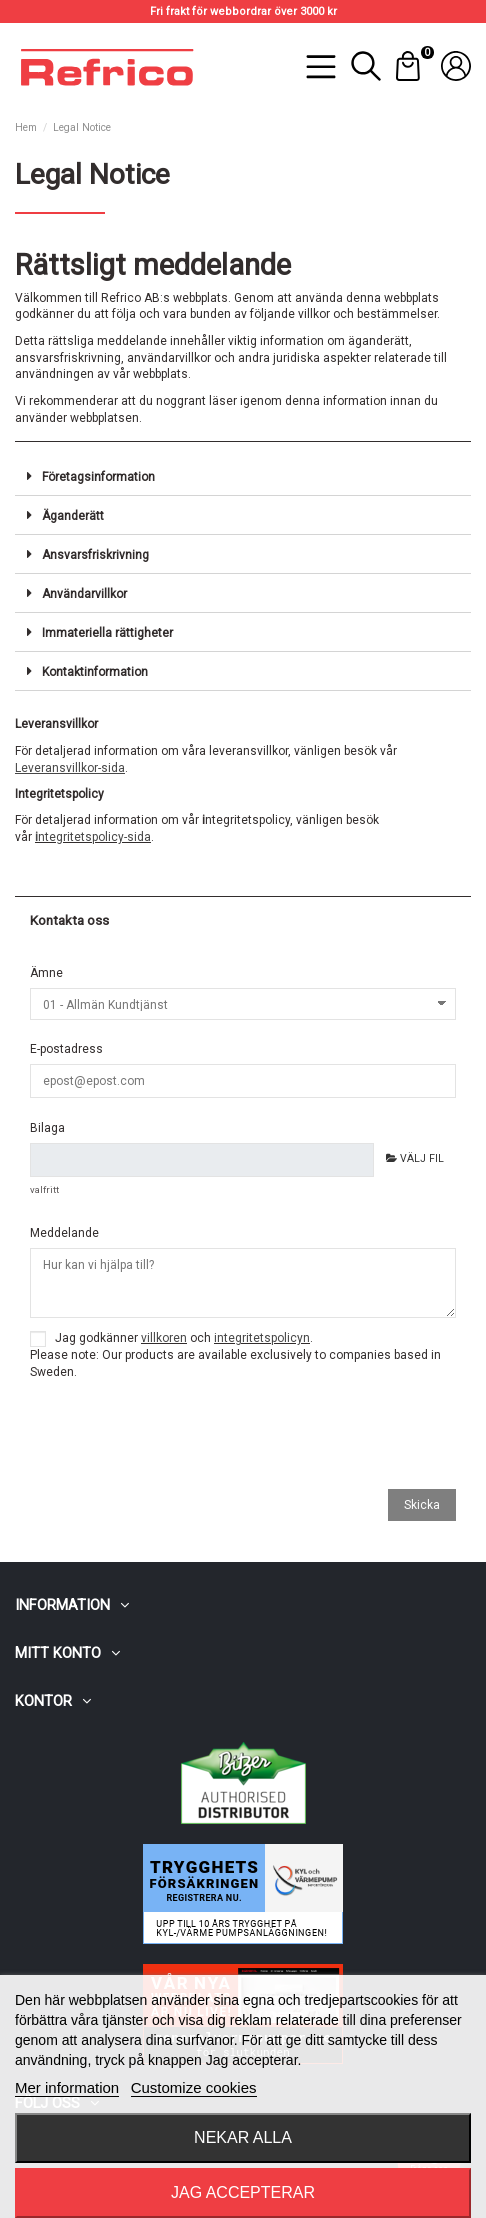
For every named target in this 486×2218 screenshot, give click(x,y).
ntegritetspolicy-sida (93, 837)
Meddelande (64, 1233)
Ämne (46, 973)
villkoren (164, 1338)
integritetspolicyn (262, 1338)
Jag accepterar (243, 2192)
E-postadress (66, 1049)
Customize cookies (194, 2087)
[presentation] (182, 1438)
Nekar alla (243, 2137)
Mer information (67, 2087)
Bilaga (47, 1128)
